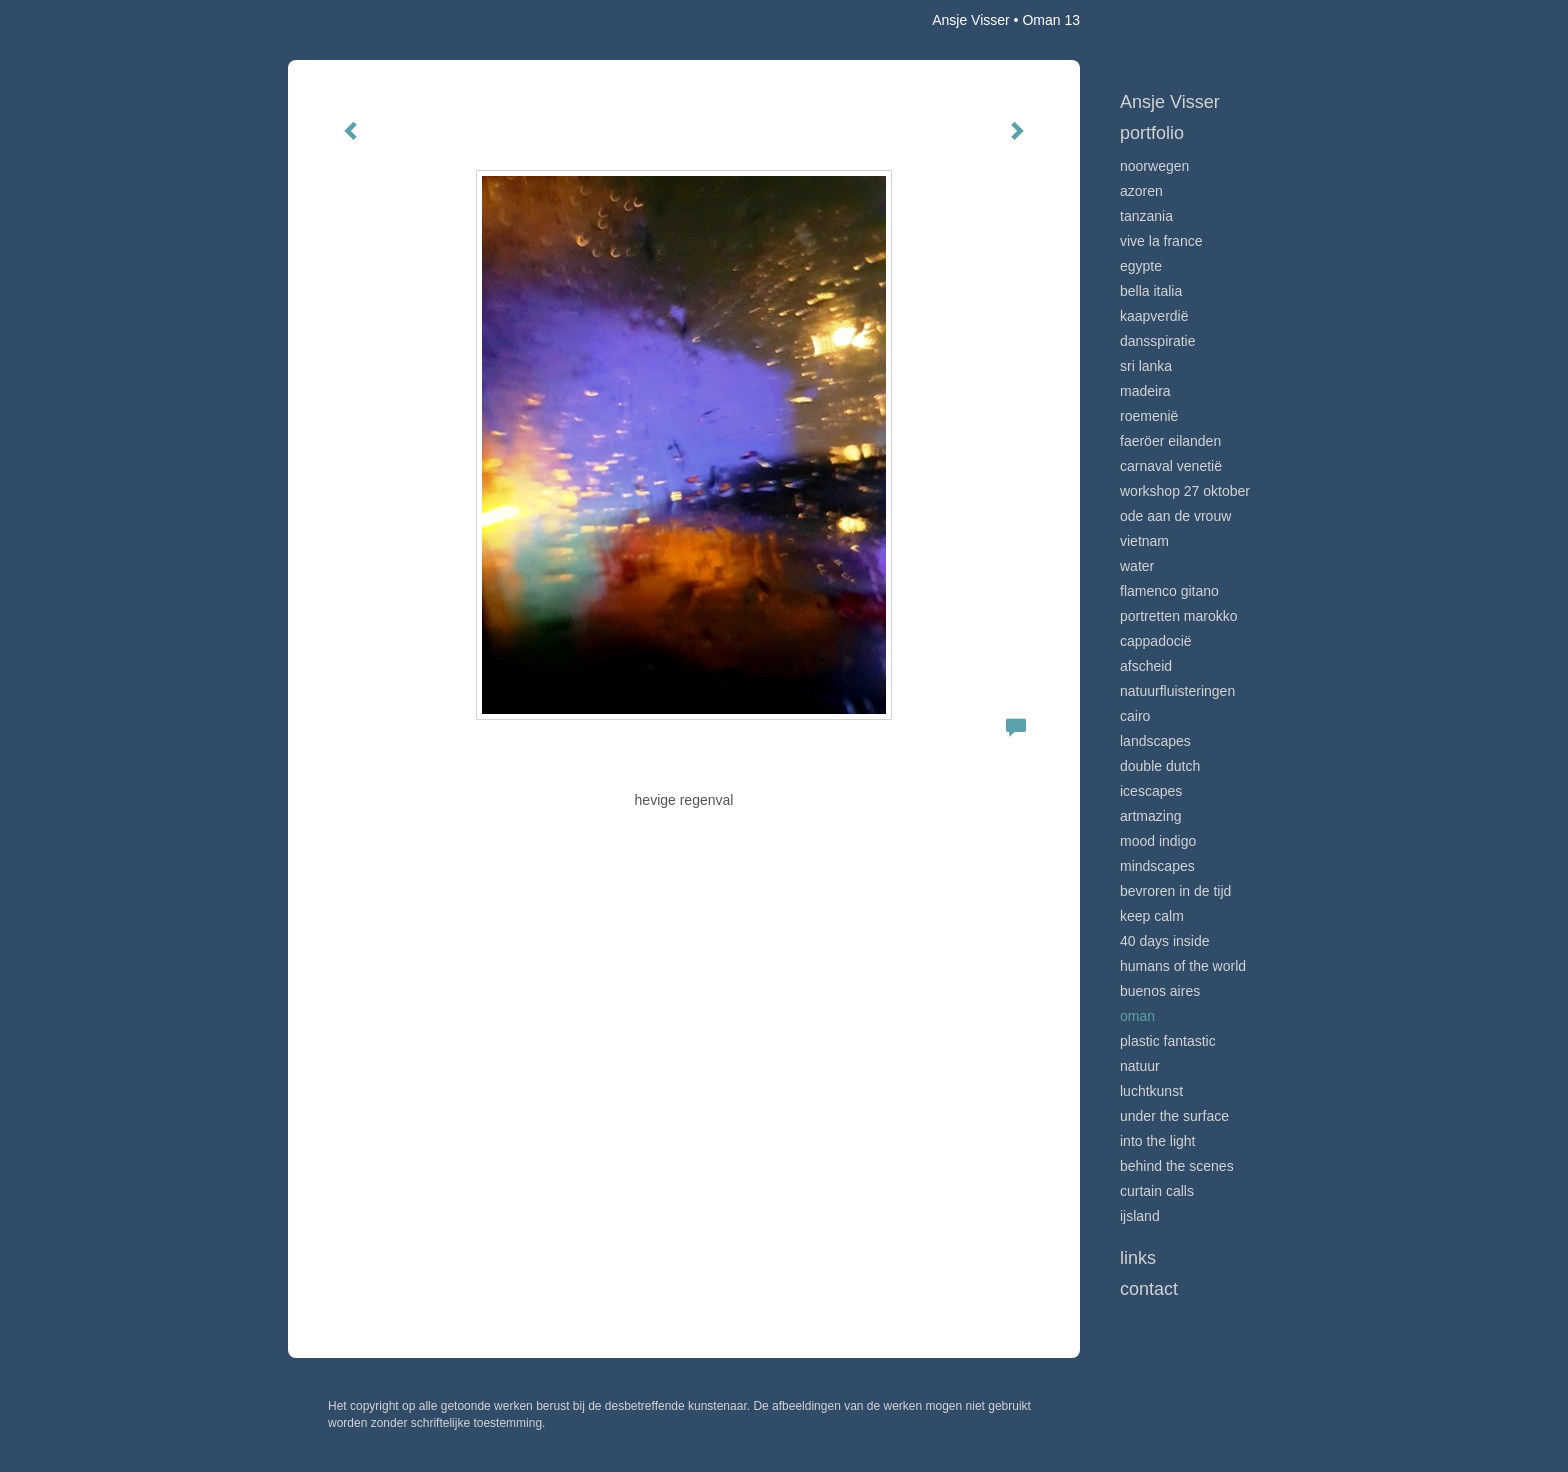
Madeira (1145, 391)
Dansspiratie (1158, 341)
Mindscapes (1157, 866)
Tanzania (1146, 216)
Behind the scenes (1177, 1166)
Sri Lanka (1146, 366)
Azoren (1141, 191)
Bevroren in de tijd (1175, 891)
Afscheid (1146, 666)
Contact (1149, 1289)
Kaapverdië (1154, 316)
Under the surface (1174, 1116)
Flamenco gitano (1169, 591)
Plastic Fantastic (1168, 1041)
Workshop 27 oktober (1185, 491)
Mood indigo (1158, 841)
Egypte (1141, 266)
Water (1137, 566)
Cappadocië (1156, 641)
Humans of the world (1183, 966)
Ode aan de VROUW (1175, 516)
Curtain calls (1157, 1191)
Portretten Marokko (1179, 616)
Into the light (1158, 1141)
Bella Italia (1151, 291)
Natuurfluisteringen (1177, 691)
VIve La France (1161, 241)
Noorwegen (1154, 166)
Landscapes (1155, 741)
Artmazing (1150, 816)
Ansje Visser (971, 20)
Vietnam (1144, 541)
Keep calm (1152, 916)
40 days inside (1165, 941)
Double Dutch (1160, 766)
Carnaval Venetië (1171, 466)
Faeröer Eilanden (1170, 441)
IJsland (1140, 1216)
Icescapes (1151, 791)
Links (1138, 1258)
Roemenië (1149, 416)
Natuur (1140, 1066)
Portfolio (1152, 133)
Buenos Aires (1160, 991)
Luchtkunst (1151, 1091)
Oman (1137, 1016)
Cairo (1135, 716)
